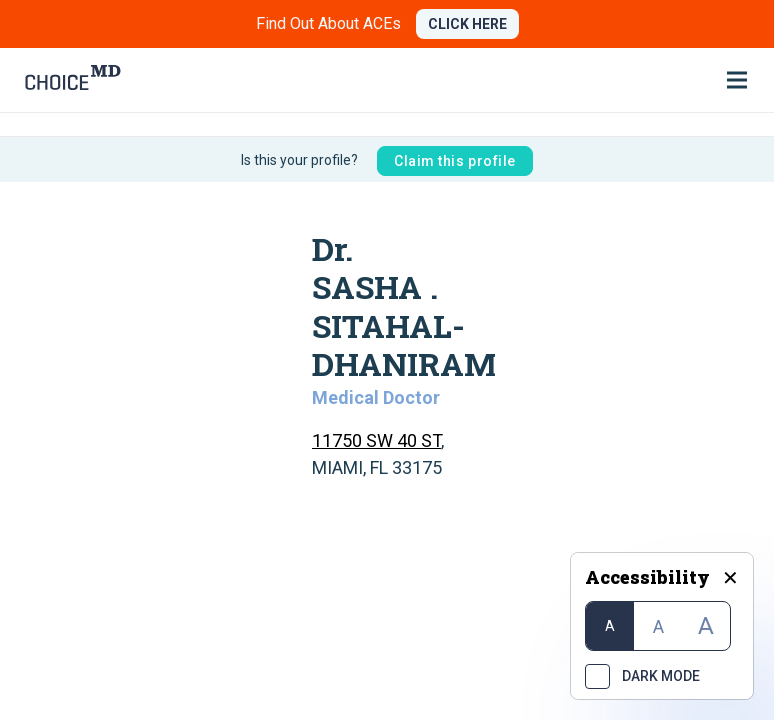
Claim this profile (455, 161)
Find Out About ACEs (328, 23)
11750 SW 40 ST (376, 440)
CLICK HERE (467, 24)
